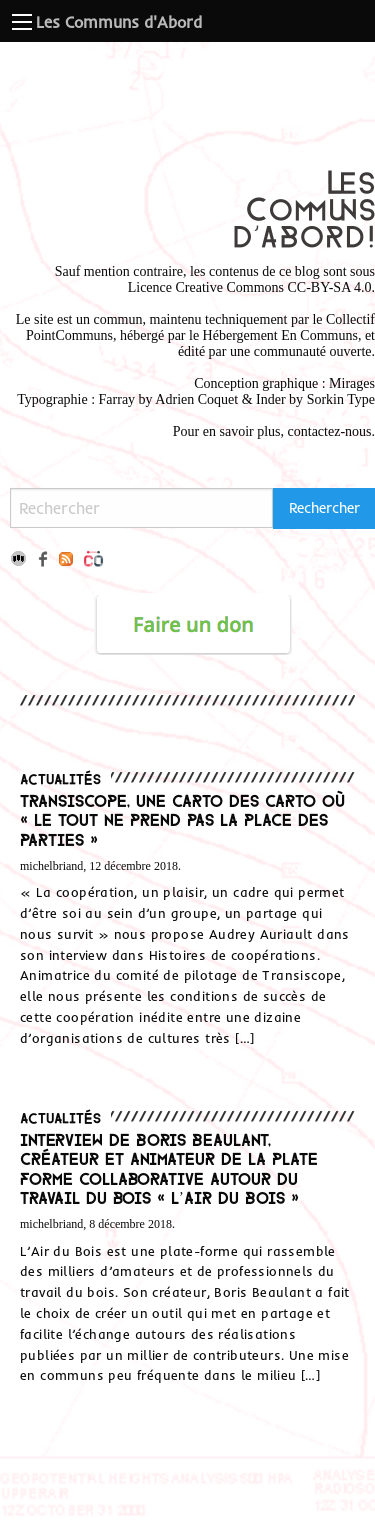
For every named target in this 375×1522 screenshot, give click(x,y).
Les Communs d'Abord (119, 22)
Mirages (352, 383)
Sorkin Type (341, 399)
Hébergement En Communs (280, 335)
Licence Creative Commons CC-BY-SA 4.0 (250, 287)
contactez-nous (330, 431)
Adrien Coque (194, 399)
